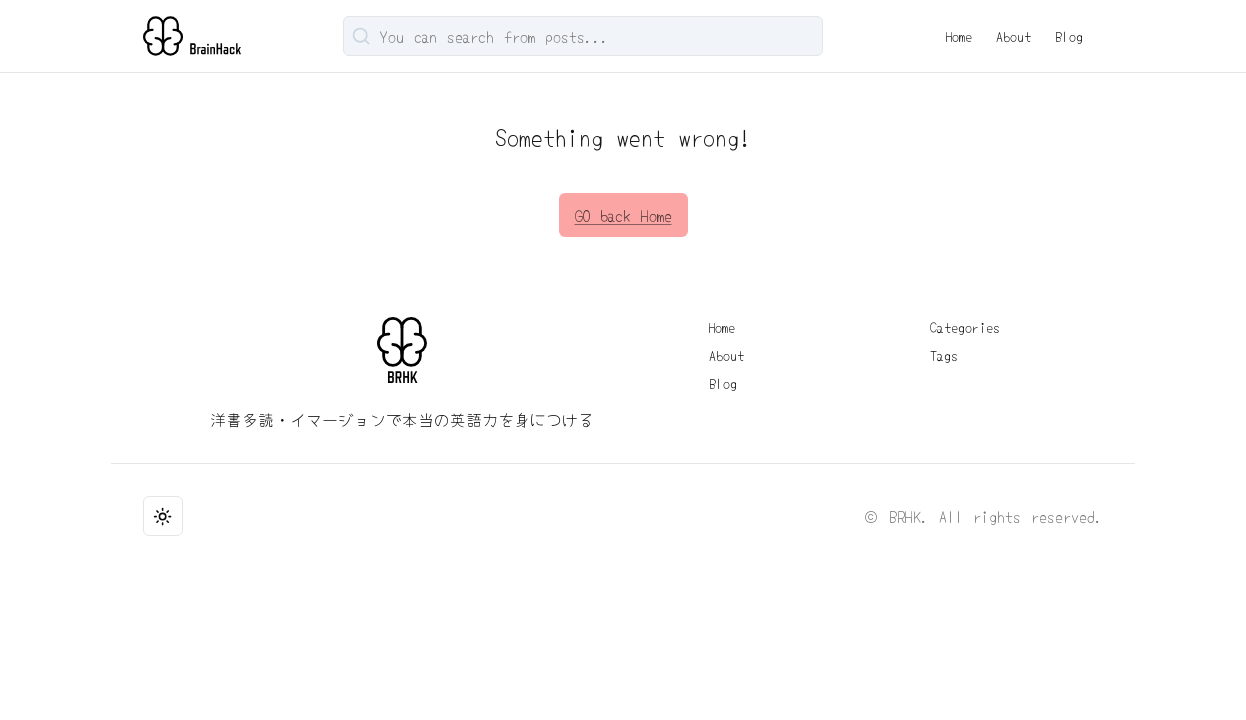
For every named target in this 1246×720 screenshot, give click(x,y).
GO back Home (623, 215)
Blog (1069, 36)
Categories (965, 327)
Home (959, 36)
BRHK (905, 516)
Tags (944, 355)
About (1013, 36)
